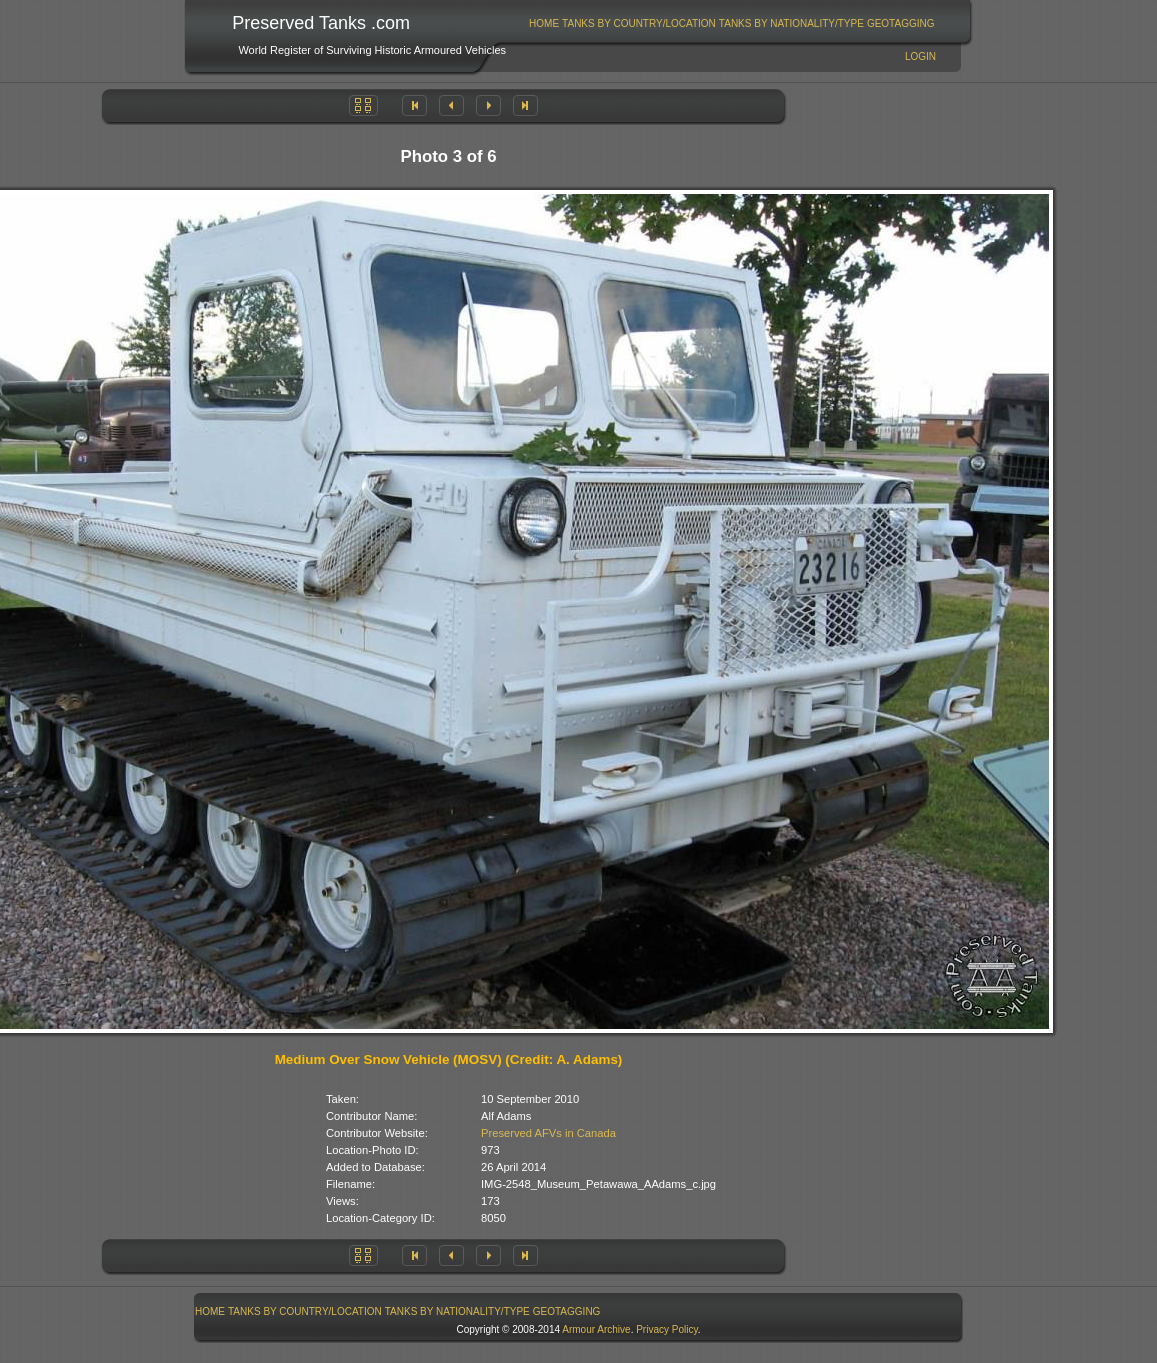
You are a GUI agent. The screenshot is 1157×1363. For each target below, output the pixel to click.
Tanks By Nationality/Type (791, 23)
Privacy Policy (667, 1329)
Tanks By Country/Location (639, 23)
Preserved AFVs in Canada (548, 1133)
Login (920, 56)
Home (544, 23)
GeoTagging (901, 23)
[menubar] (732, 23)
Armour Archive (596, 1329)
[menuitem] (544, 23)
